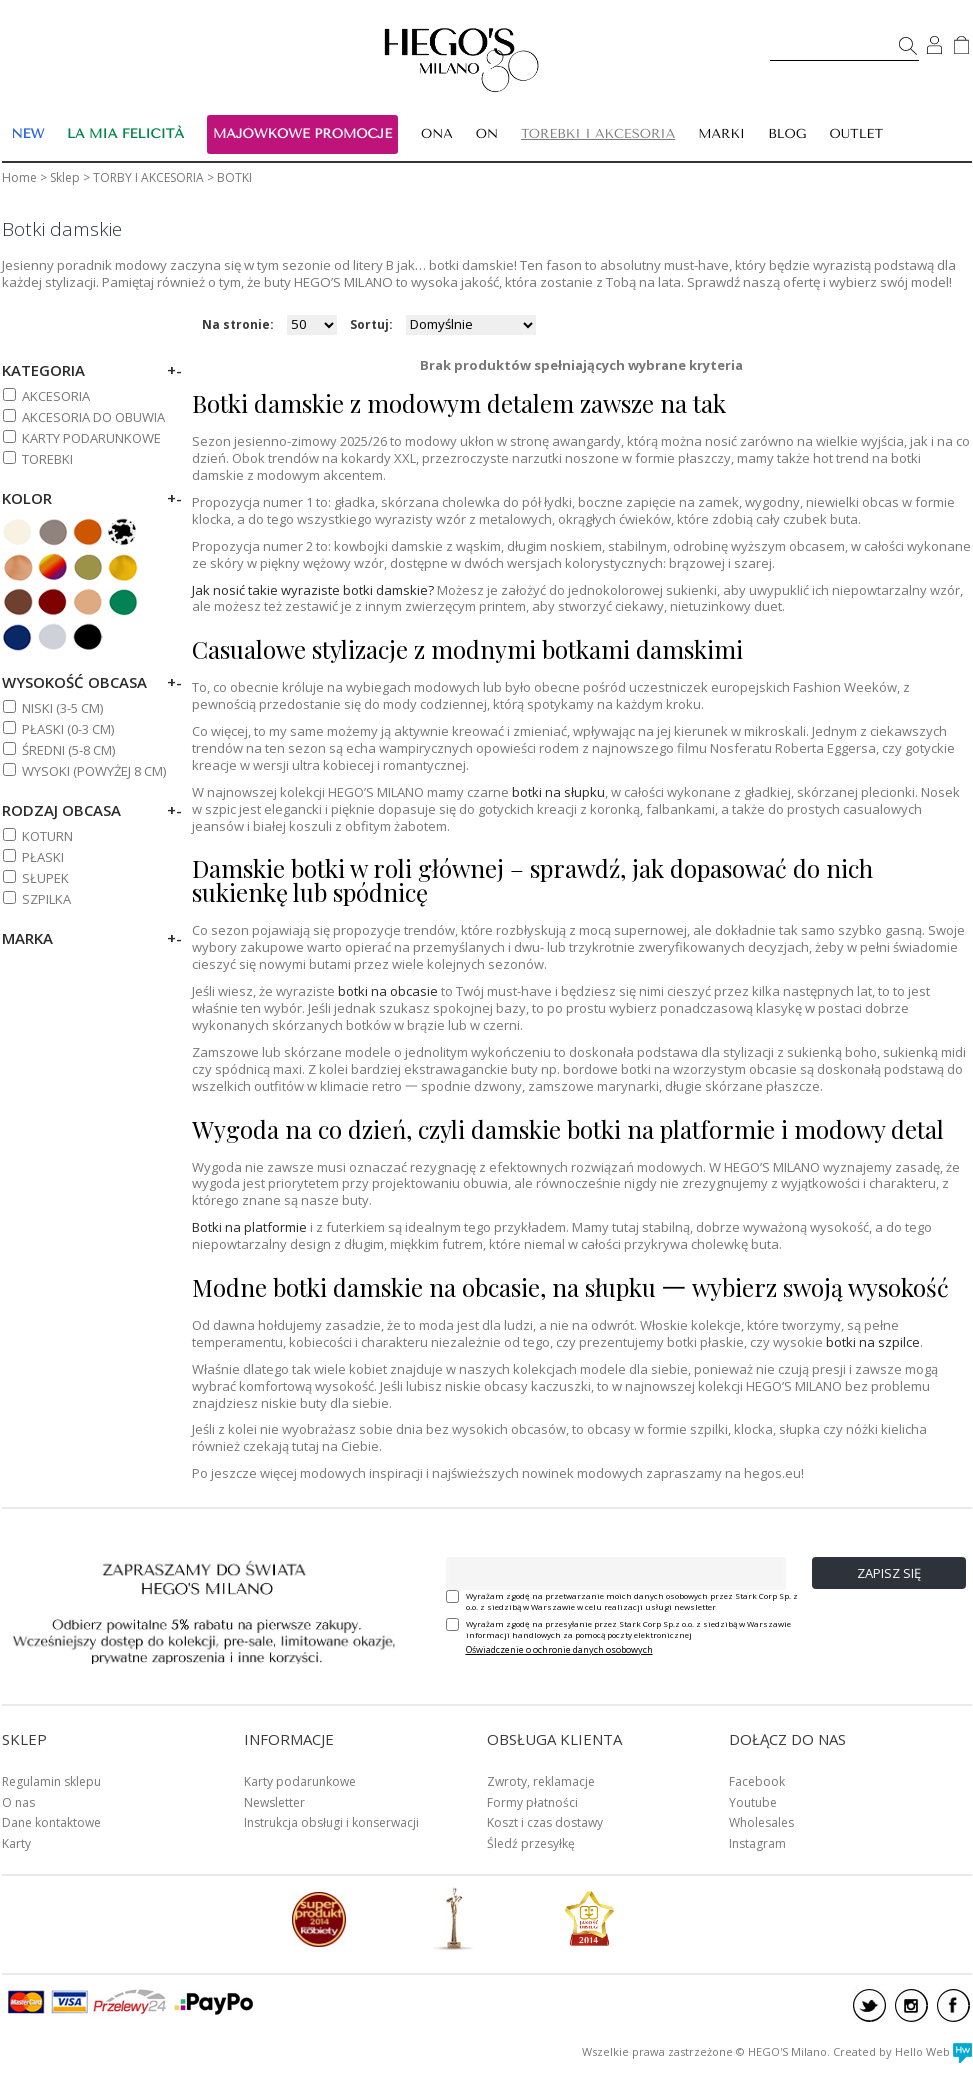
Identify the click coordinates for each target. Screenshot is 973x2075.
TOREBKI (47, 459)
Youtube (753, 1802)
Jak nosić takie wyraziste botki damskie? (313, 590)
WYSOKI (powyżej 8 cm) (94, 771)
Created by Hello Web (902, 2051)
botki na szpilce (873, 1342)
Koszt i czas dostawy (545, 1822)
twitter (869, 2005)
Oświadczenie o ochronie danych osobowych (559, 1649)
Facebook (757, 1781)
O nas (18, 1802)
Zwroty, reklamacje (541, 1781)
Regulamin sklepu (51, 1781)
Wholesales (761, 1822)
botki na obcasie (388, 991)
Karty (16, 1843)
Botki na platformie (249, 1227)
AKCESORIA (56, 396)
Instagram (757, 1843)
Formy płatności (532, 1802)
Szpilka (46, 899)
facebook (953, 2005)
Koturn (47, 836)
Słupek (45, 878)
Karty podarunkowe (300, 1781)
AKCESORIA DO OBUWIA (93, 417)
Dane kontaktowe (51, 1822)
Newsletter (274, 1802)
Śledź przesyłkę (531, 1843)
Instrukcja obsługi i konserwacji (331, 1822)
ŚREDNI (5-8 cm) (68, 750)
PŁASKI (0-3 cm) (68, 729)
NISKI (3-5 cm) (62, 708)
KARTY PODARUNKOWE (91, 438)
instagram (911, 2005)
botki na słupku (558, 792)
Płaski (43, 857)
